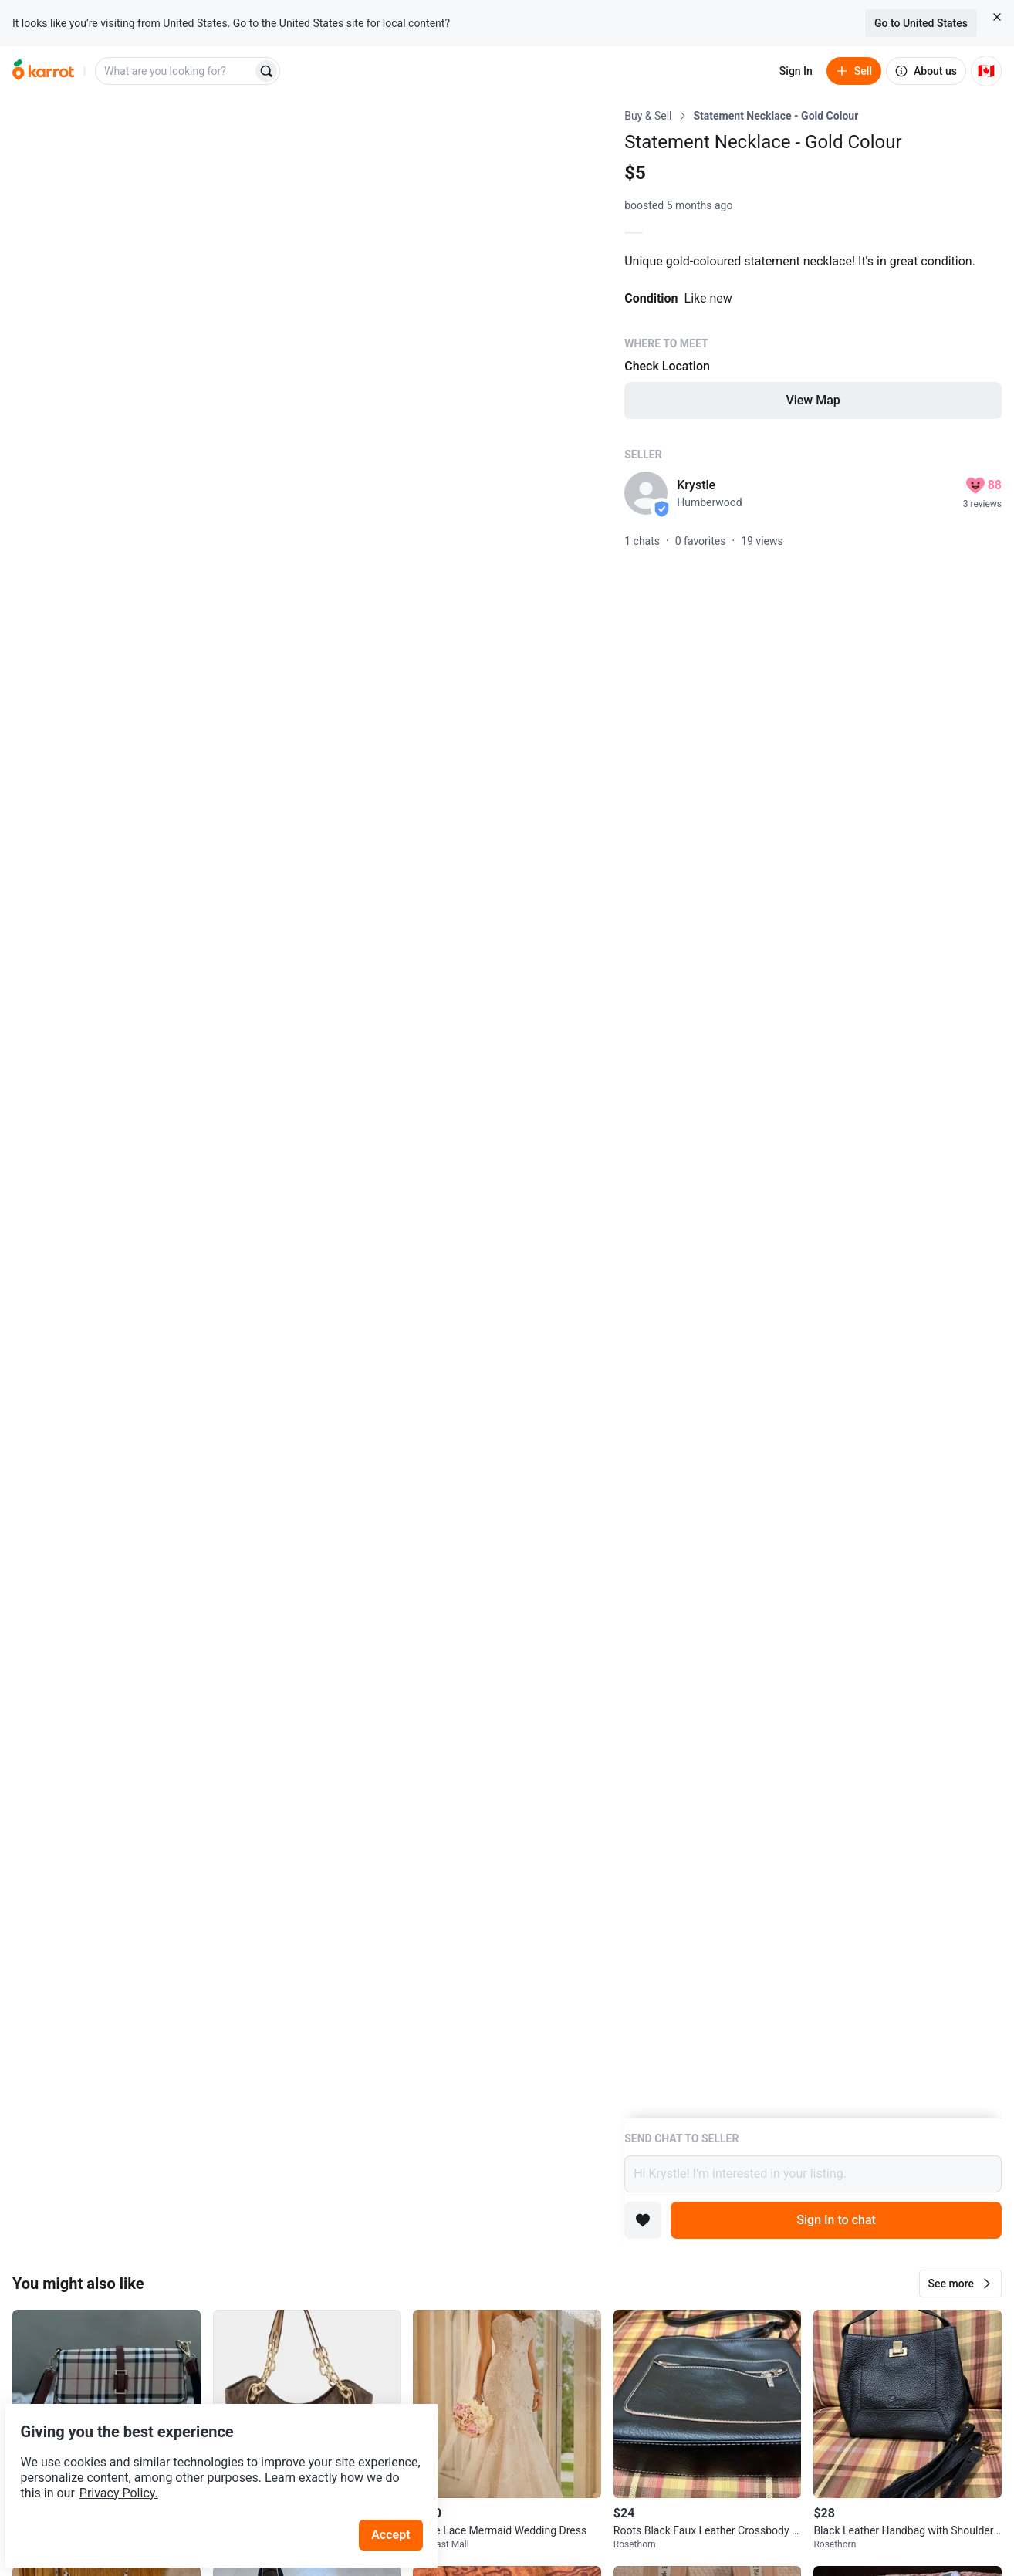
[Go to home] (43, 71)
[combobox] (175, 71)
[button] (960, 2283)
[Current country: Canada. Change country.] (986, 71)
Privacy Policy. (210, 2456)
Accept (400, 2498)
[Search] (266, 71)
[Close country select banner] (997, 17)
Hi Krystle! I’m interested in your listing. (813, 2173)
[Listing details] (813, 1113)
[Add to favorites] (642, 2220)
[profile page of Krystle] (646, 493)
